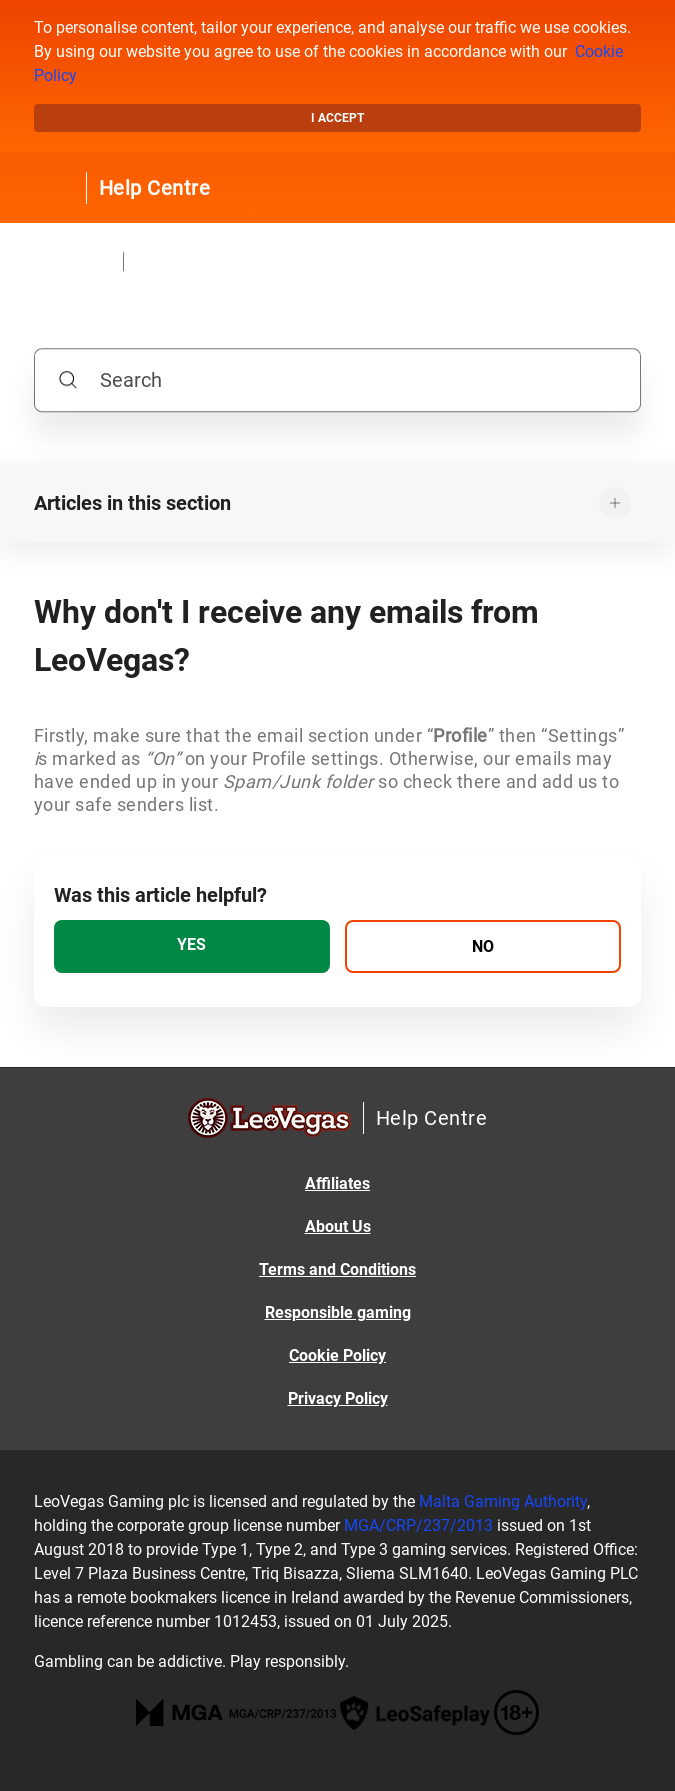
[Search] (338, 380)
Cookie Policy (337, 1355)
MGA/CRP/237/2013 (418, 1525)
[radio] (192, 946)
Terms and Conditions (337, 1269)
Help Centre (155, 188)
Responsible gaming (338, 1312)
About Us (338, 1226)
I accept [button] (337, 118)
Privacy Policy (338, 1398)
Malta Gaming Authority (503, 1501)
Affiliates (337, 1183)
